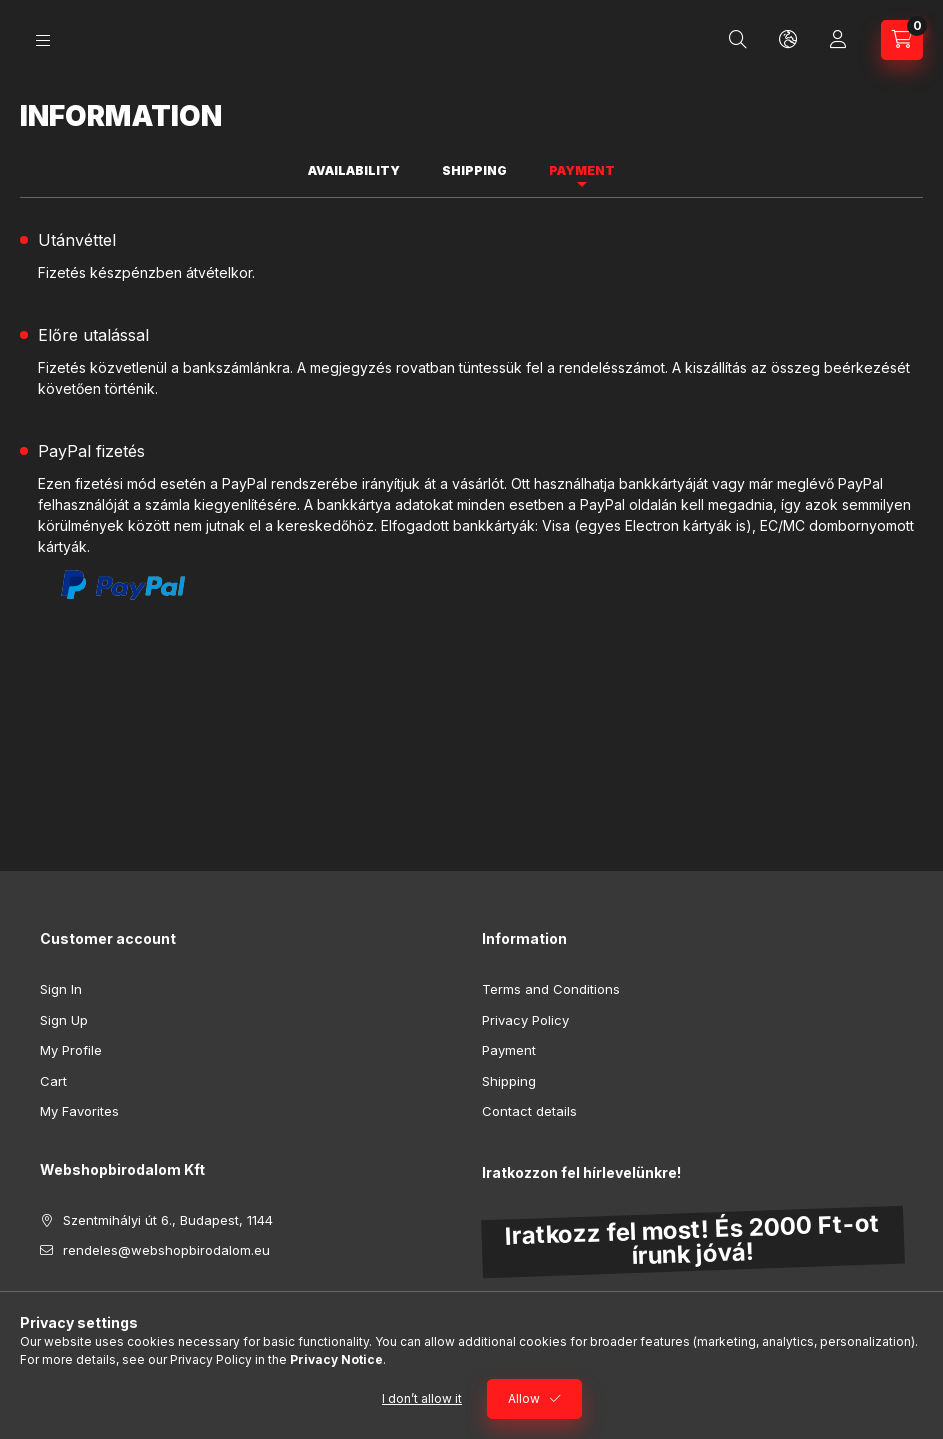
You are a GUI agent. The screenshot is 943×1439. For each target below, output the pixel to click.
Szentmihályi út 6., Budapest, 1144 (168, 1220)
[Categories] (43, 40)
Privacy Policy (525, 1020)
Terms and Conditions (551, 989)
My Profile (71, 1050)
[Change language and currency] (788, 40)
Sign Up (64, 1020)
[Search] (738, 40)
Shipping (509, 1081)
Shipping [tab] (474, 170)
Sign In (61, 989)
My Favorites (79, 1111)
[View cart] (902, 40)
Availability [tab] (354, 170)
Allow (524, 1398)
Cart (53, 1081)
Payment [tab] (582, 170)
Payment (509, 1050)
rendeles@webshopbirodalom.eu (166, 1250)
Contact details (529, 1111)
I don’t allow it (422, 1398)
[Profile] (838, 40)
